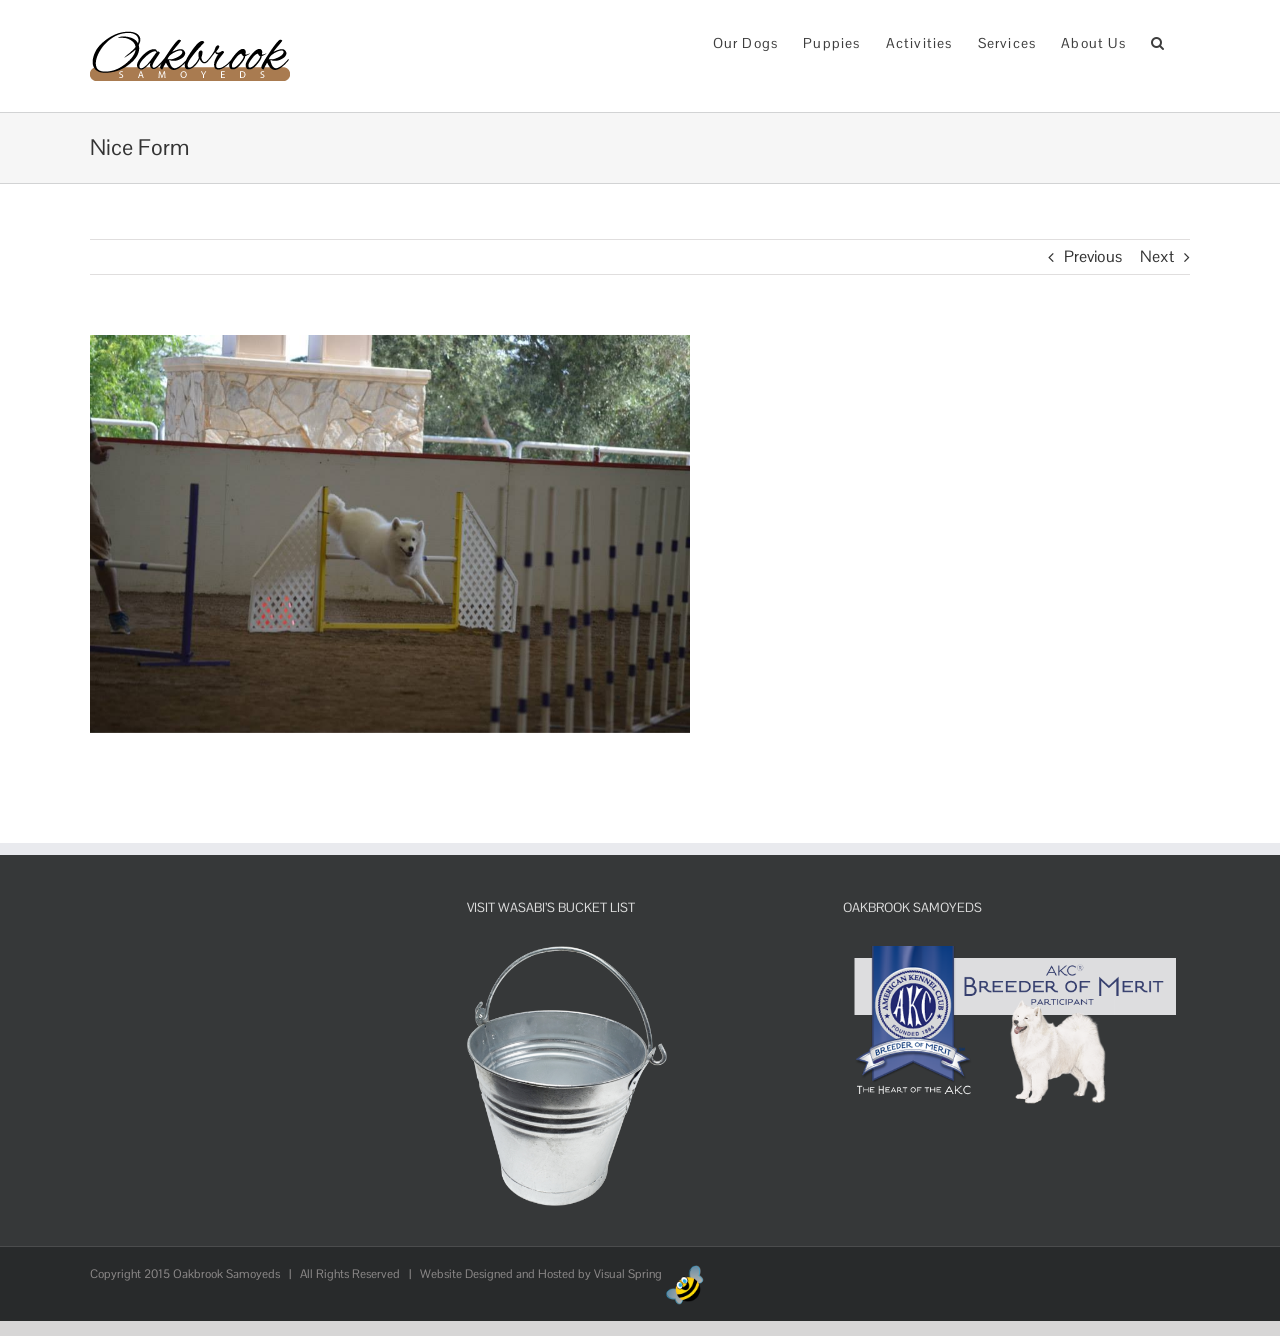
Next (1157, 256)
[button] (1158, 41)
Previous (1093, 256)
